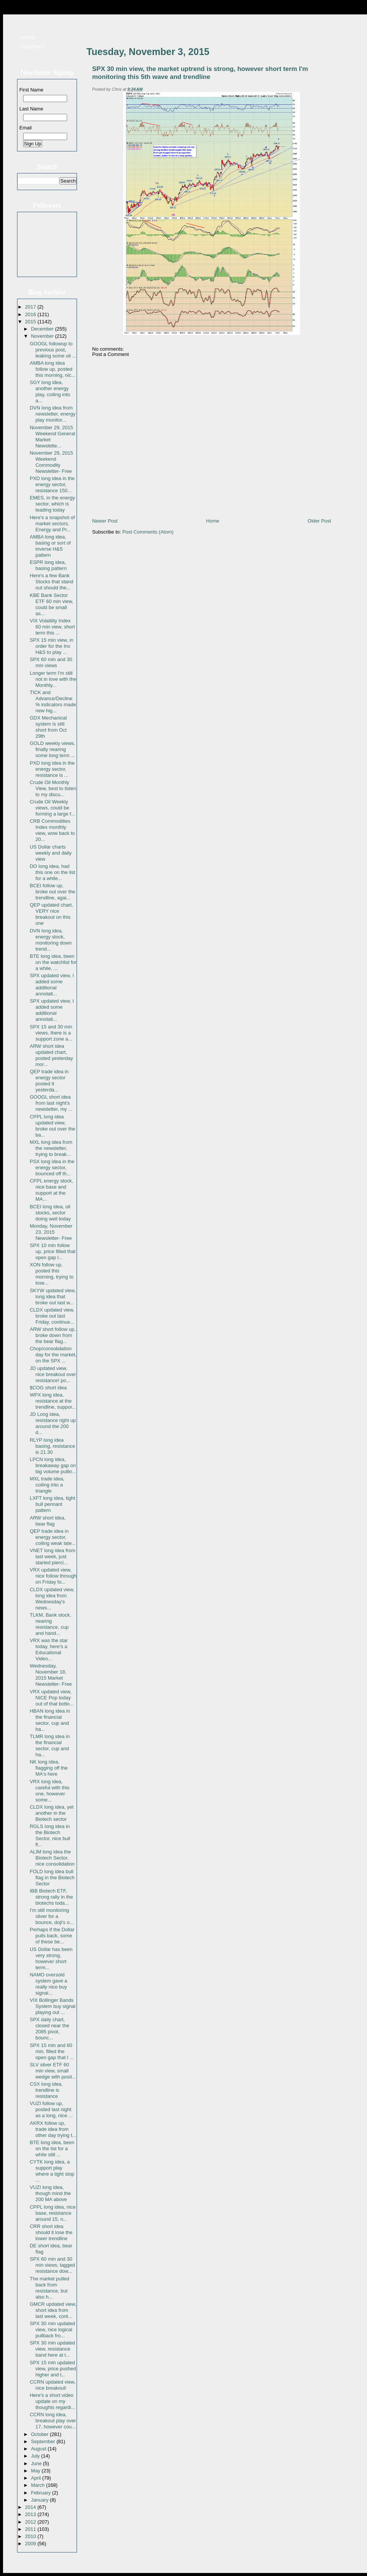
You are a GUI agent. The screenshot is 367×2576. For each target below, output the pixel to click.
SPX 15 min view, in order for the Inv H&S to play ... (51, 646)
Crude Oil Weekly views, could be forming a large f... (52, 808)
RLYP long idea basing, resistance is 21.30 (52, 1446)
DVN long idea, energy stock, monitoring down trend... (50, 940)
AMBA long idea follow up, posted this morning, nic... (52, 369)
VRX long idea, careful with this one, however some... (49, 1791)
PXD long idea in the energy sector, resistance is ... (52, 769)
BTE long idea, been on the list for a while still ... (52, 2148)
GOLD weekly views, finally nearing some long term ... (52, 749)
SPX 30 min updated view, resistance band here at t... (52, 2349)
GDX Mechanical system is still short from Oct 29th (48, 727)
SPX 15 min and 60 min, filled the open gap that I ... (52, 2051)
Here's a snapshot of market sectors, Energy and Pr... (52, 523)
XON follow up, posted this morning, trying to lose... (51, 1274)
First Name (31, 90)
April (36, 2478)
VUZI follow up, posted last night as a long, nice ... (51, 2109)
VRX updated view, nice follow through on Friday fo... (53, 1576)
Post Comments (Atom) (148, 532)
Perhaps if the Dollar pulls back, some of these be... (52, 1936)
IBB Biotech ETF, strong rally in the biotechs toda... (51, 1897)
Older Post (319, 521)
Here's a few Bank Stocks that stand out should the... (51, 581)
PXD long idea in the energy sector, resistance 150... (52, 484)
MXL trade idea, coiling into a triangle (47, 1485)
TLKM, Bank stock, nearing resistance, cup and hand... (50, 1624)
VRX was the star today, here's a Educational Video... (48, 1649)
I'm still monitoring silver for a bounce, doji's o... (52, 1916)
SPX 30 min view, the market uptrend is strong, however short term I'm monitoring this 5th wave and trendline (200, 72)
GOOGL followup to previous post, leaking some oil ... (53, 350)
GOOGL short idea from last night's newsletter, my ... (51, 1103)
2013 (31, 2514)
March (38, 2485)
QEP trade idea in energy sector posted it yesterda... (49, 1081)
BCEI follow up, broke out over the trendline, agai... (52, 892)
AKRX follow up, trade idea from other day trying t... (53, 2129)
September (43, 2441)
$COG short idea (48, 1387)
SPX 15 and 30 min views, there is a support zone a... (51, 1033)
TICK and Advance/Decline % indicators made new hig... (53, 701)
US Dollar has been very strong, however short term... (51, 1958)
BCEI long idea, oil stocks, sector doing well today (50, 1213)
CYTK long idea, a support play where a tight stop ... (52, 2171)
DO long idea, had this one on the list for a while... (52, 872)
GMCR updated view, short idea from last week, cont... (53, 2310)
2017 (31, 307)
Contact (33, 47)
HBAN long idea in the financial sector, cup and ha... (50, 1720)
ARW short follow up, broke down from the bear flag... (52, 1335)
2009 (31, 2543)
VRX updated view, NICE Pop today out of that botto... (52, 1698)
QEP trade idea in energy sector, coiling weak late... (52, 1537)
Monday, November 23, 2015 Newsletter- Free (51, 1232)
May (36, 2471)
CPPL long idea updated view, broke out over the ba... (52, 1126)
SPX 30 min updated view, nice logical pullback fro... (52, 2329)
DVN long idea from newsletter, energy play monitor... (52, 414)
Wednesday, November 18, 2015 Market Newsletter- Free (51, 1675)
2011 (31, 2529)
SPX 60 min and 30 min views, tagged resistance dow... (52, 2265)
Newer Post (105, 521)
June (37, 2463)
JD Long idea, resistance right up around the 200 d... (52, 1423)
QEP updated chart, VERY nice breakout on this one (51, 914)
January (40, 2500)
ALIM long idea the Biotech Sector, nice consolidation (52, 1858)
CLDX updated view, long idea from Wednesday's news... (52, 1599)
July (36, 2456)
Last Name (31, 109)
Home (28, 37)
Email (25, 128)
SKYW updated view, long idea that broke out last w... (52, 1296)
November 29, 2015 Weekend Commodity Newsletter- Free (51, 462)
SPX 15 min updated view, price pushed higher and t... (53, 2369)
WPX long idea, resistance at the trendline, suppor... (53, 1401)
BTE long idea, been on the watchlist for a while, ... (53, 962)
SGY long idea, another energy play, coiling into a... (50, 391)
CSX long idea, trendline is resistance (46, 2090)
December (43, 329)
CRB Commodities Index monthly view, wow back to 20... (52, 830)
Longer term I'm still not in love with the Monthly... (53, 679)
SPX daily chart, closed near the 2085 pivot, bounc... (49, 2029)
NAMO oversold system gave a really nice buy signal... (48, 1984)
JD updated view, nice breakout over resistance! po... (53, 1374)
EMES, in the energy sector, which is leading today (52, 504)
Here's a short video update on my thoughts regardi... (52, 2401)
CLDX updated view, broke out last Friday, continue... (52, 1316)
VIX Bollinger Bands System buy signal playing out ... (52, 2006)
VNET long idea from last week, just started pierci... (52, 1556)
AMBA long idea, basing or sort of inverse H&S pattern (50, 546)
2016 (31, 314)
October (40, 2434)
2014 (31, 2507)
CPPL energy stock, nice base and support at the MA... (51, 1190)
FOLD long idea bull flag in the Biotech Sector (52, 1877)
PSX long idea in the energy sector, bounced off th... (52, 1167)
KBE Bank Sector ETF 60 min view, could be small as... (51, 604)
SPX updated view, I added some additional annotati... (52, 985)
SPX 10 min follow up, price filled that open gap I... (52, 1251)
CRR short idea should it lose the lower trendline (51, 2232)
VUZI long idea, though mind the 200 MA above (50, 2193)
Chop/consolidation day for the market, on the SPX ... (53, 1355)
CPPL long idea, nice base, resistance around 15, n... (52, 2213)
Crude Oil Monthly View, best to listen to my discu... (53, 788)
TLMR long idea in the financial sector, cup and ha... (50, 1745)
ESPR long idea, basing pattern (48, 565)
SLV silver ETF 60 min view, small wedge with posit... (53, 2071)
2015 (31, 321)
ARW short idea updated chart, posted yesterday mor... (51, 1055)
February (41, 2493)
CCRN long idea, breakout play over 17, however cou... (53, 2421)
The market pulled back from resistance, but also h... (49, 2288)
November (43, 336)
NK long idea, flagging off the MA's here (48, 1768)
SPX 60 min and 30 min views (51, 662)
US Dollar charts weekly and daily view (50, 853)
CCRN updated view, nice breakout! (52, 2385)
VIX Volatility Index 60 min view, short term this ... (52, 627)
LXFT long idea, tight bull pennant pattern (52, 1504)
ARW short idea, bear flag (47, 1521)
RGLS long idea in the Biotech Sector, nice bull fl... (50, 1835)
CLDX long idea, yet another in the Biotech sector (52, 1813)
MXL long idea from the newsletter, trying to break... (51, 1148)
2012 (31, 2522)
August (39, 2449)
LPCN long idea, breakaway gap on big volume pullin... (53, 1465)
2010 (31, 2536)
